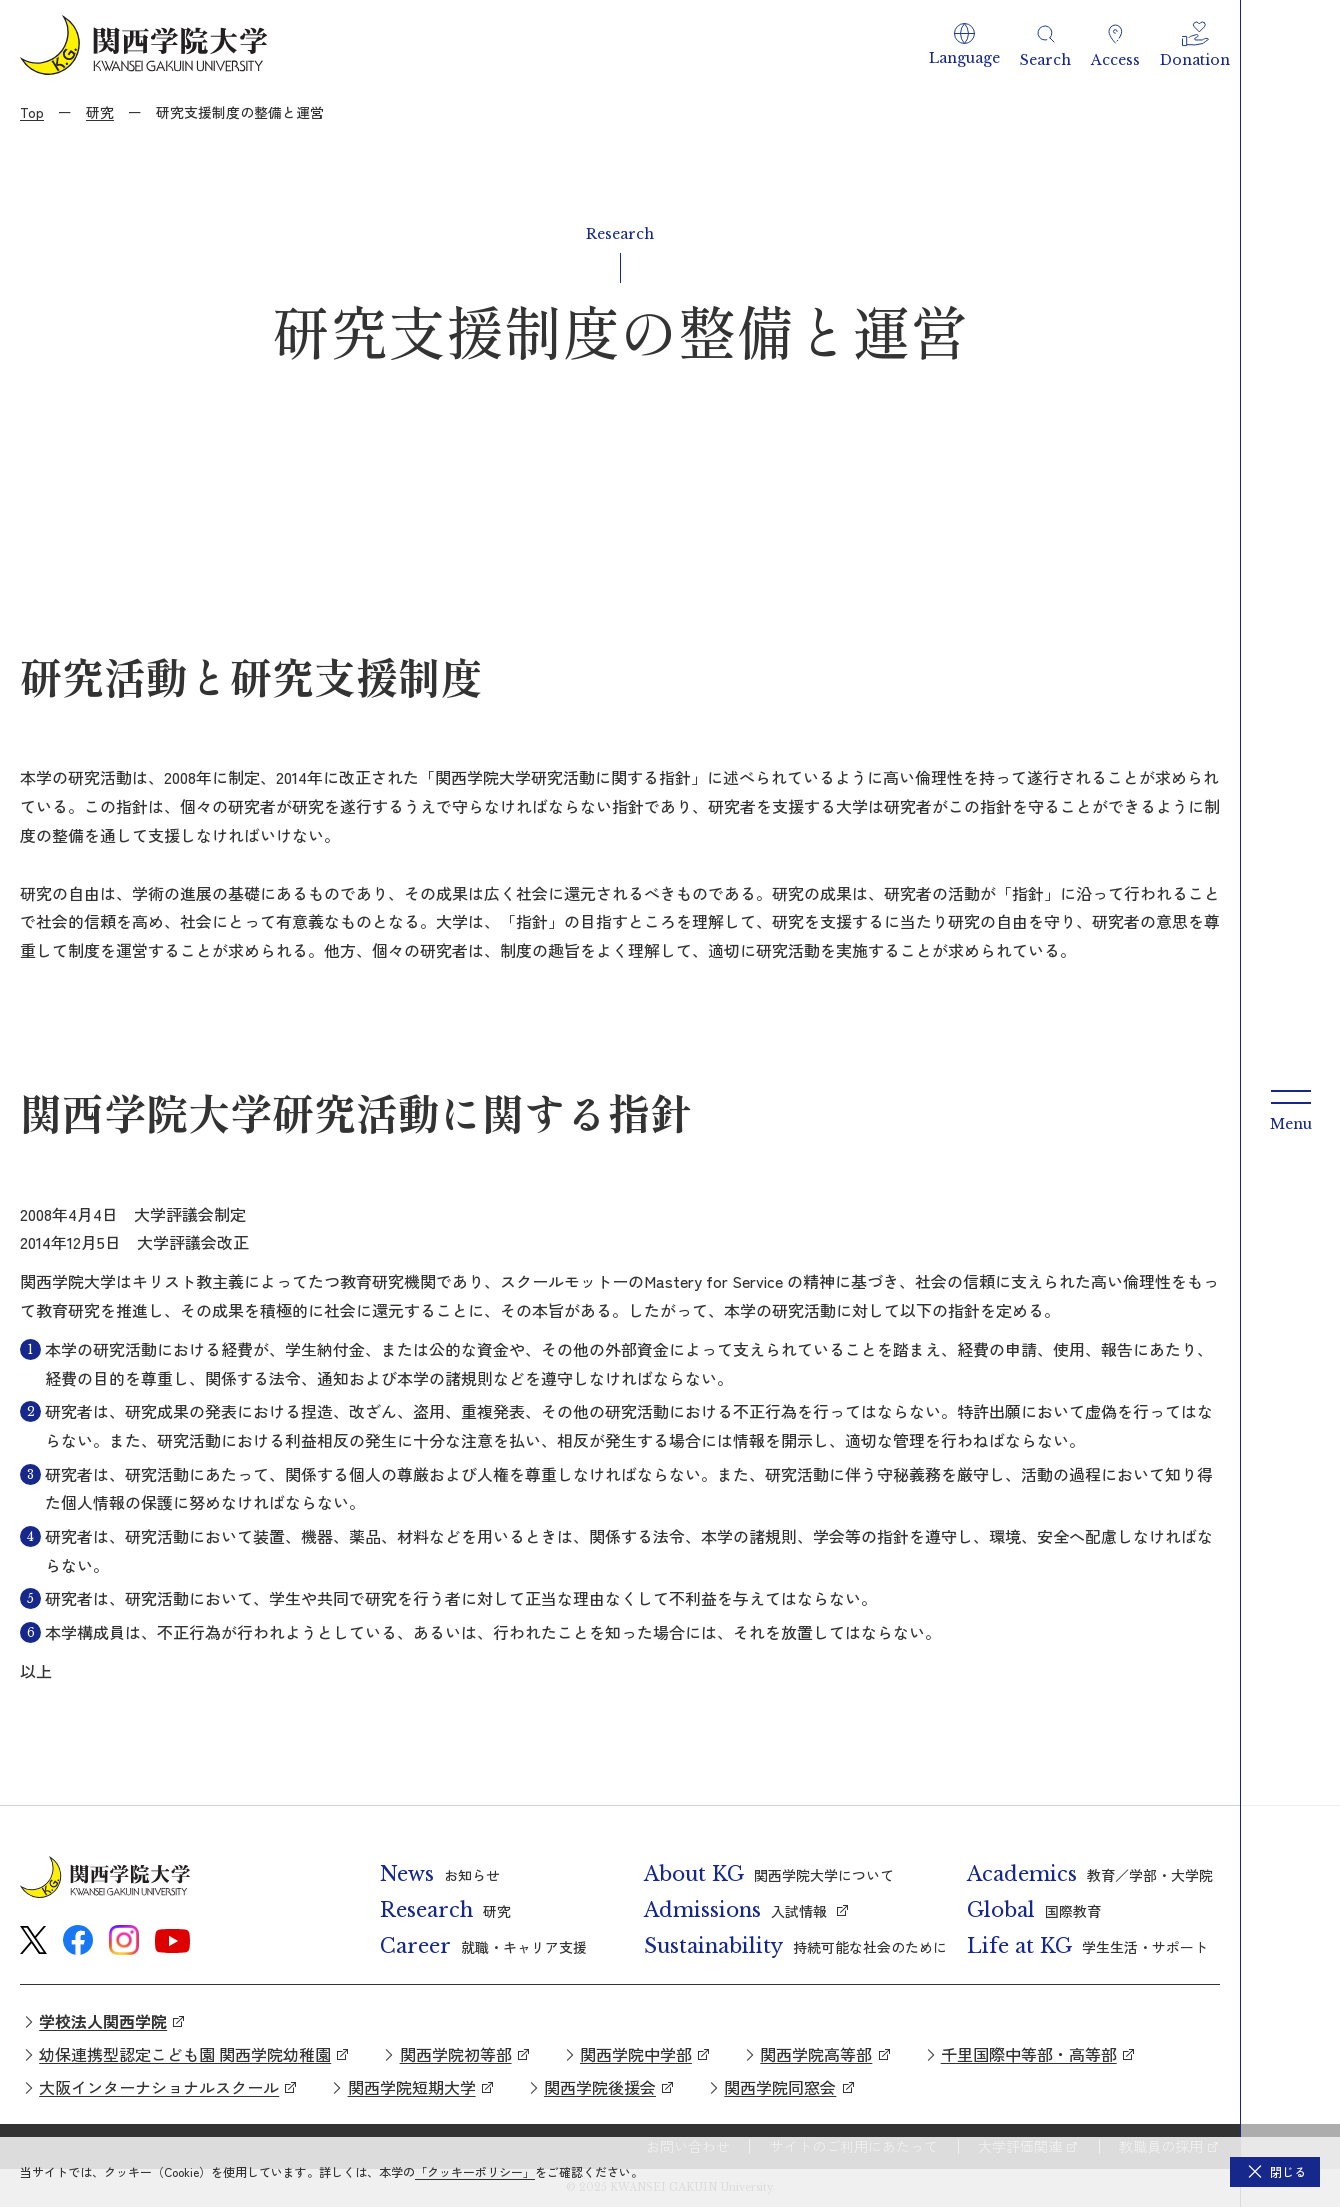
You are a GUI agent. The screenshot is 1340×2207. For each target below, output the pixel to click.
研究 (100, 112)
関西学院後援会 (600, 2087)
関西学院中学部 (636, 2054)
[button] (964, 45)
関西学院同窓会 (780, 2087)
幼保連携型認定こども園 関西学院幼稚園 (185, 2054)
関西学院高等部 (816, 2054)
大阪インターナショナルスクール (159, 2087)
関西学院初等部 (456, 2054)
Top (32, 112)
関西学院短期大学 (412, 2087)
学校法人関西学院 (103, 2021)
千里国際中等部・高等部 (1029, 2054)
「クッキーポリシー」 (475, 2171)
